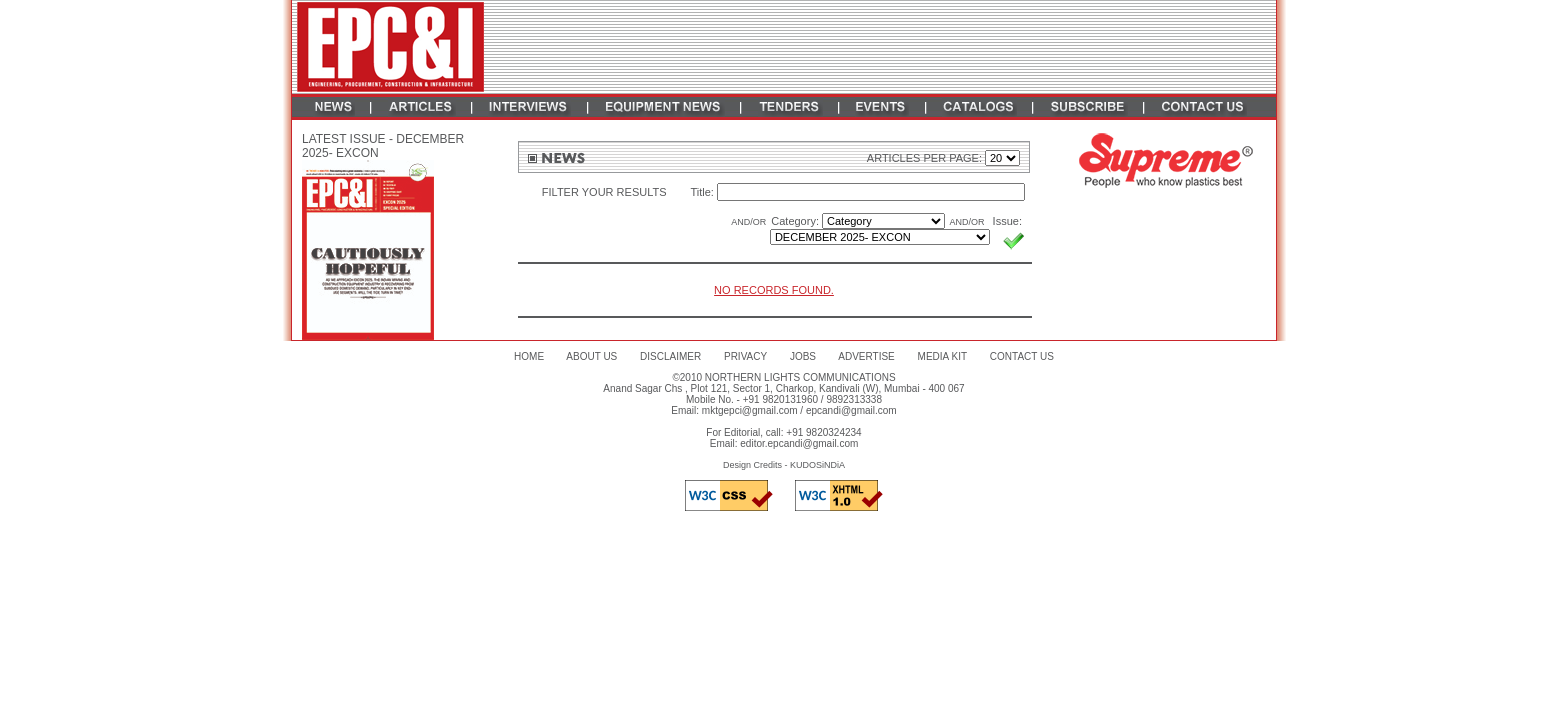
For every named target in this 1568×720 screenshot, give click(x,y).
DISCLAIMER (670, 356)
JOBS (803, 356)
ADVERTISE (866, 356)
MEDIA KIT (942, 356)
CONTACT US (1022, 356)
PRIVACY (745, 356)
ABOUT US (591, 356)
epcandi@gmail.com (851, 410)
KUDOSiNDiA (817, 465)
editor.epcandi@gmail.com (799, 443)
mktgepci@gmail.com (750, 410)
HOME (529, 356)
